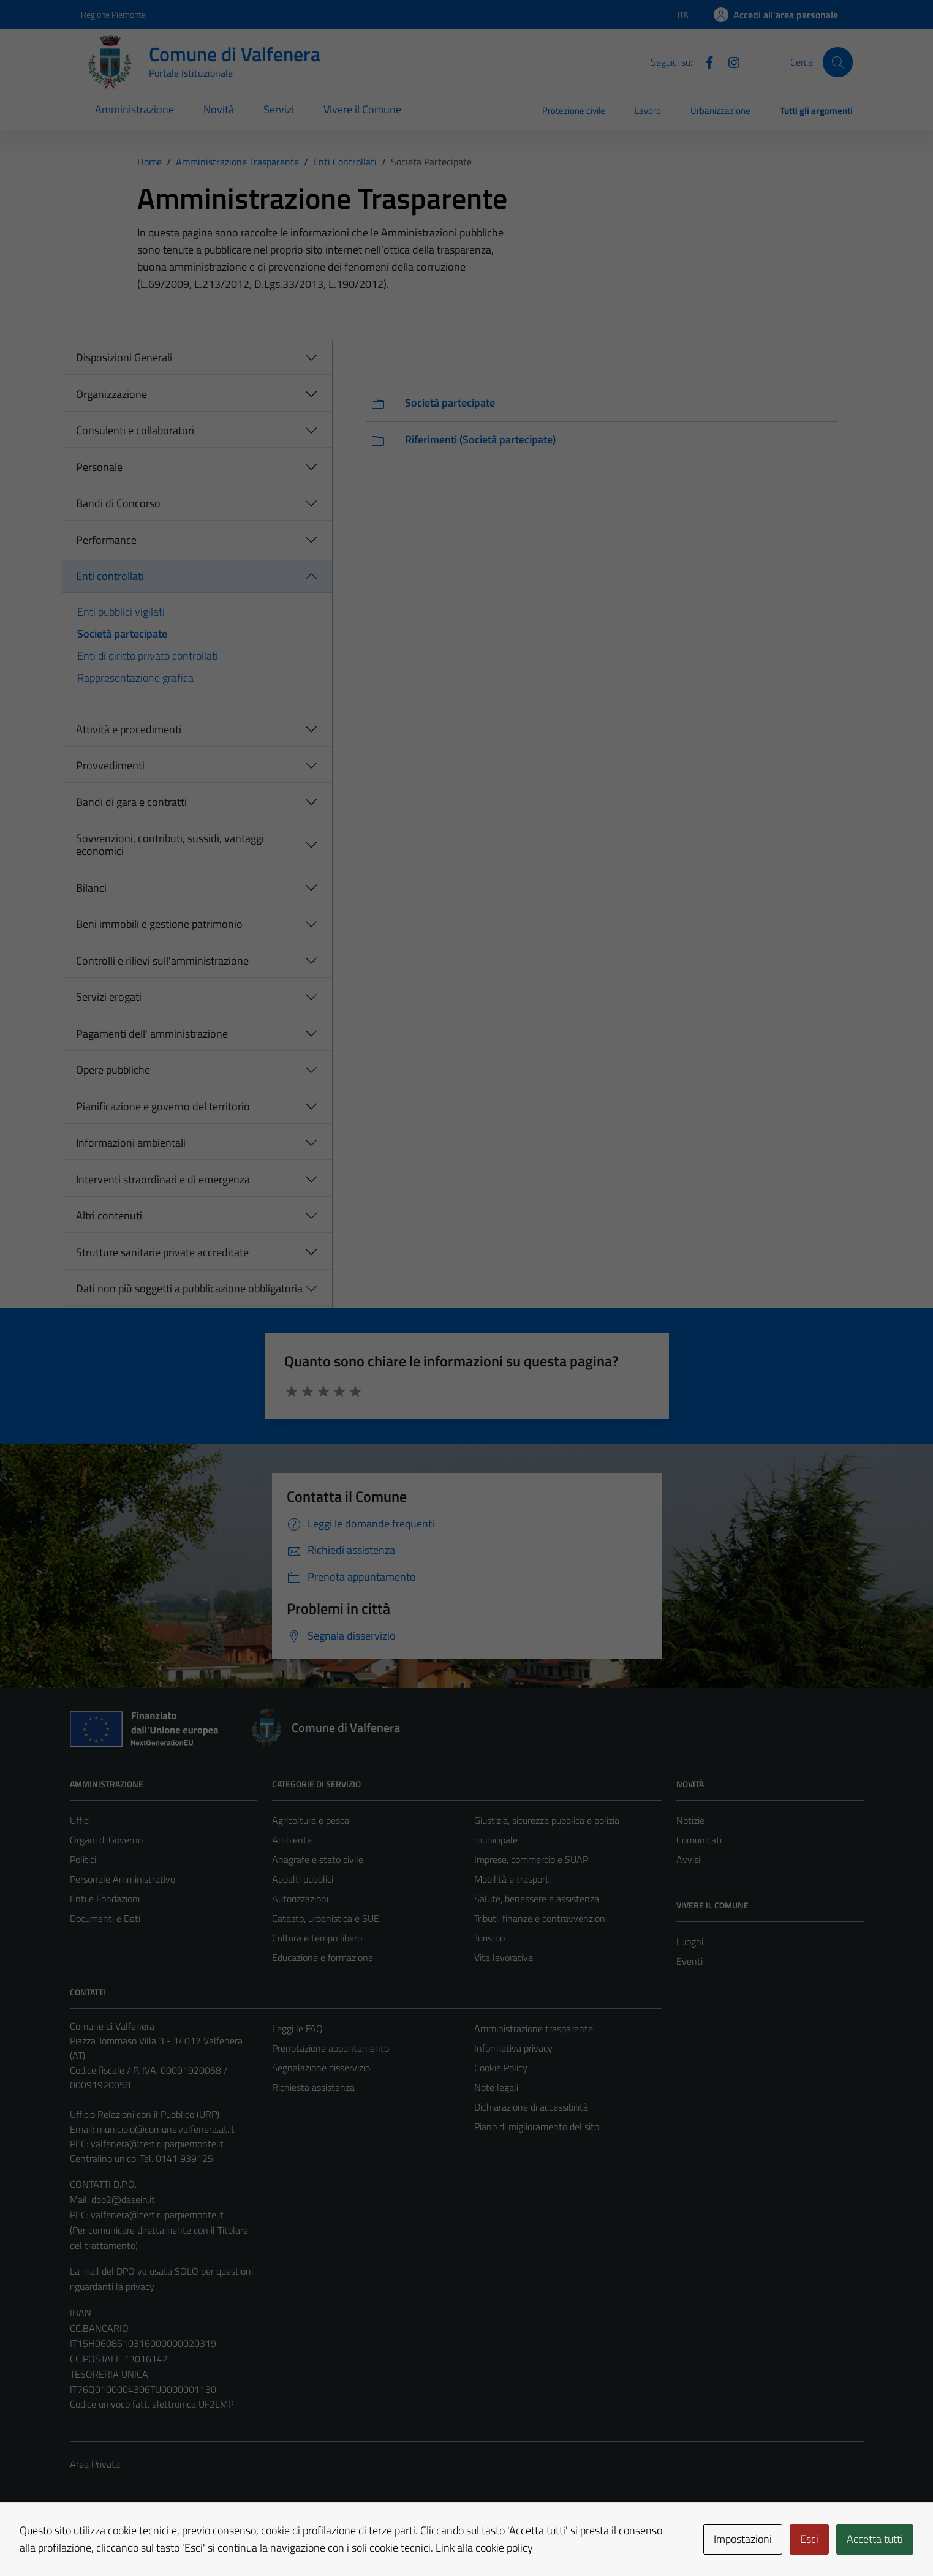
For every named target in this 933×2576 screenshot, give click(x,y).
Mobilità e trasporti (512, 1879)
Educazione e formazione (322, 1957)
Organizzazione (111, 394)
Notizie (690, 1820)
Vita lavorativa (503, 1957)
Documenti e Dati (105, 1918)
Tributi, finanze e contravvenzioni (540, 1918)
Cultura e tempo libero (317, 1937)
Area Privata (95, 2464)
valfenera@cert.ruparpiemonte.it (157, 2143)
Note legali (496, 2087)
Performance (106, 540)
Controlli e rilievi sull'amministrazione (162, 960)
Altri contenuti (109, 1215)
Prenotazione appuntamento (330, 2048)
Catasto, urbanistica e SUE (325, 1918)
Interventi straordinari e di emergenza (163, 1179)
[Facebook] (704, 61)
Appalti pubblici (302, 1879)
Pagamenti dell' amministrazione (152, 1033)
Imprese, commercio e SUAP (531, 1859)
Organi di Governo (106, 1839)
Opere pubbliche (113, 1069)
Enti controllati (110, 576)
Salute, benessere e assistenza (536, 1898)
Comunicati (699, 1839)
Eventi (689, 1961)
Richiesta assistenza (313, 2087)
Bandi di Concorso (118, 503)
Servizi (278, 109)
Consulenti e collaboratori (135, 430)
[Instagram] (729, 61)
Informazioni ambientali (131, 1142)
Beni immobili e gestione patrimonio (159, 924)
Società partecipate (122, 633)
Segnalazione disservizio (321, 2067)
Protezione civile (573, 111)
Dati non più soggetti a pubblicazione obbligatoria (189, 1288)
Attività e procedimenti (128, 729)
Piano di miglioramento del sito (536, 2126)
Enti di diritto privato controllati (147, 655)
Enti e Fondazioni (105, 1898)
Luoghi (689, 1941)
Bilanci (91, 887)
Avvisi (688, 1859)
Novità (218, 109)
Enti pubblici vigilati (121, 611)
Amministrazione (134, 109)
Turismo (489, 1937)
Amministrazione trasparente (533, 2028)
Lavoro (648, 111)
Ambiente (292, 1839)
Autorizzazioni (300, 1898)
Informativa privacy (513, 2048)
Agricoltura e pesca (310, 1820)
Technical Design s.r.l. (153, 2540)
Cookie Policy (500, 2067)
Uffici (80, 1820)
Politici (83, 1859)
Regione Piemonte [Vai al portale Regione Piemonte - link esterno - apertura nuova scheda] (113, 14)
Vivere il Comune (362, 109)
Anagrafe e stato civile (317, 1859)
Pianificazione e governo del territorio (163, 1106)
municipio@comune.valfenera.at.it (166, 2129)
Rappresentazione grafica (135, 677)
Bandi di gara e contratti (131, 802)
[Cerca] (837, 62)
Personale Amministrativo (122, 1879)
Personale (99, 467)
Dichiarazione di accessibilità (531, 2107)
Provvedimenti (110, 765)
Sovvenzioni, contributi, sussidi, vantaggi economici (170, 845)
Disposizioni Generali (124, 357)
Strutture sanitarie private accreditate (162, 1252)
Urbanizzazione (720, 111)
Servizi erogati (109, 997)
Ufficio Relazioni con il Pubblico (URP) (144, 2114)
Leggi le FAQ (297, 2028)
